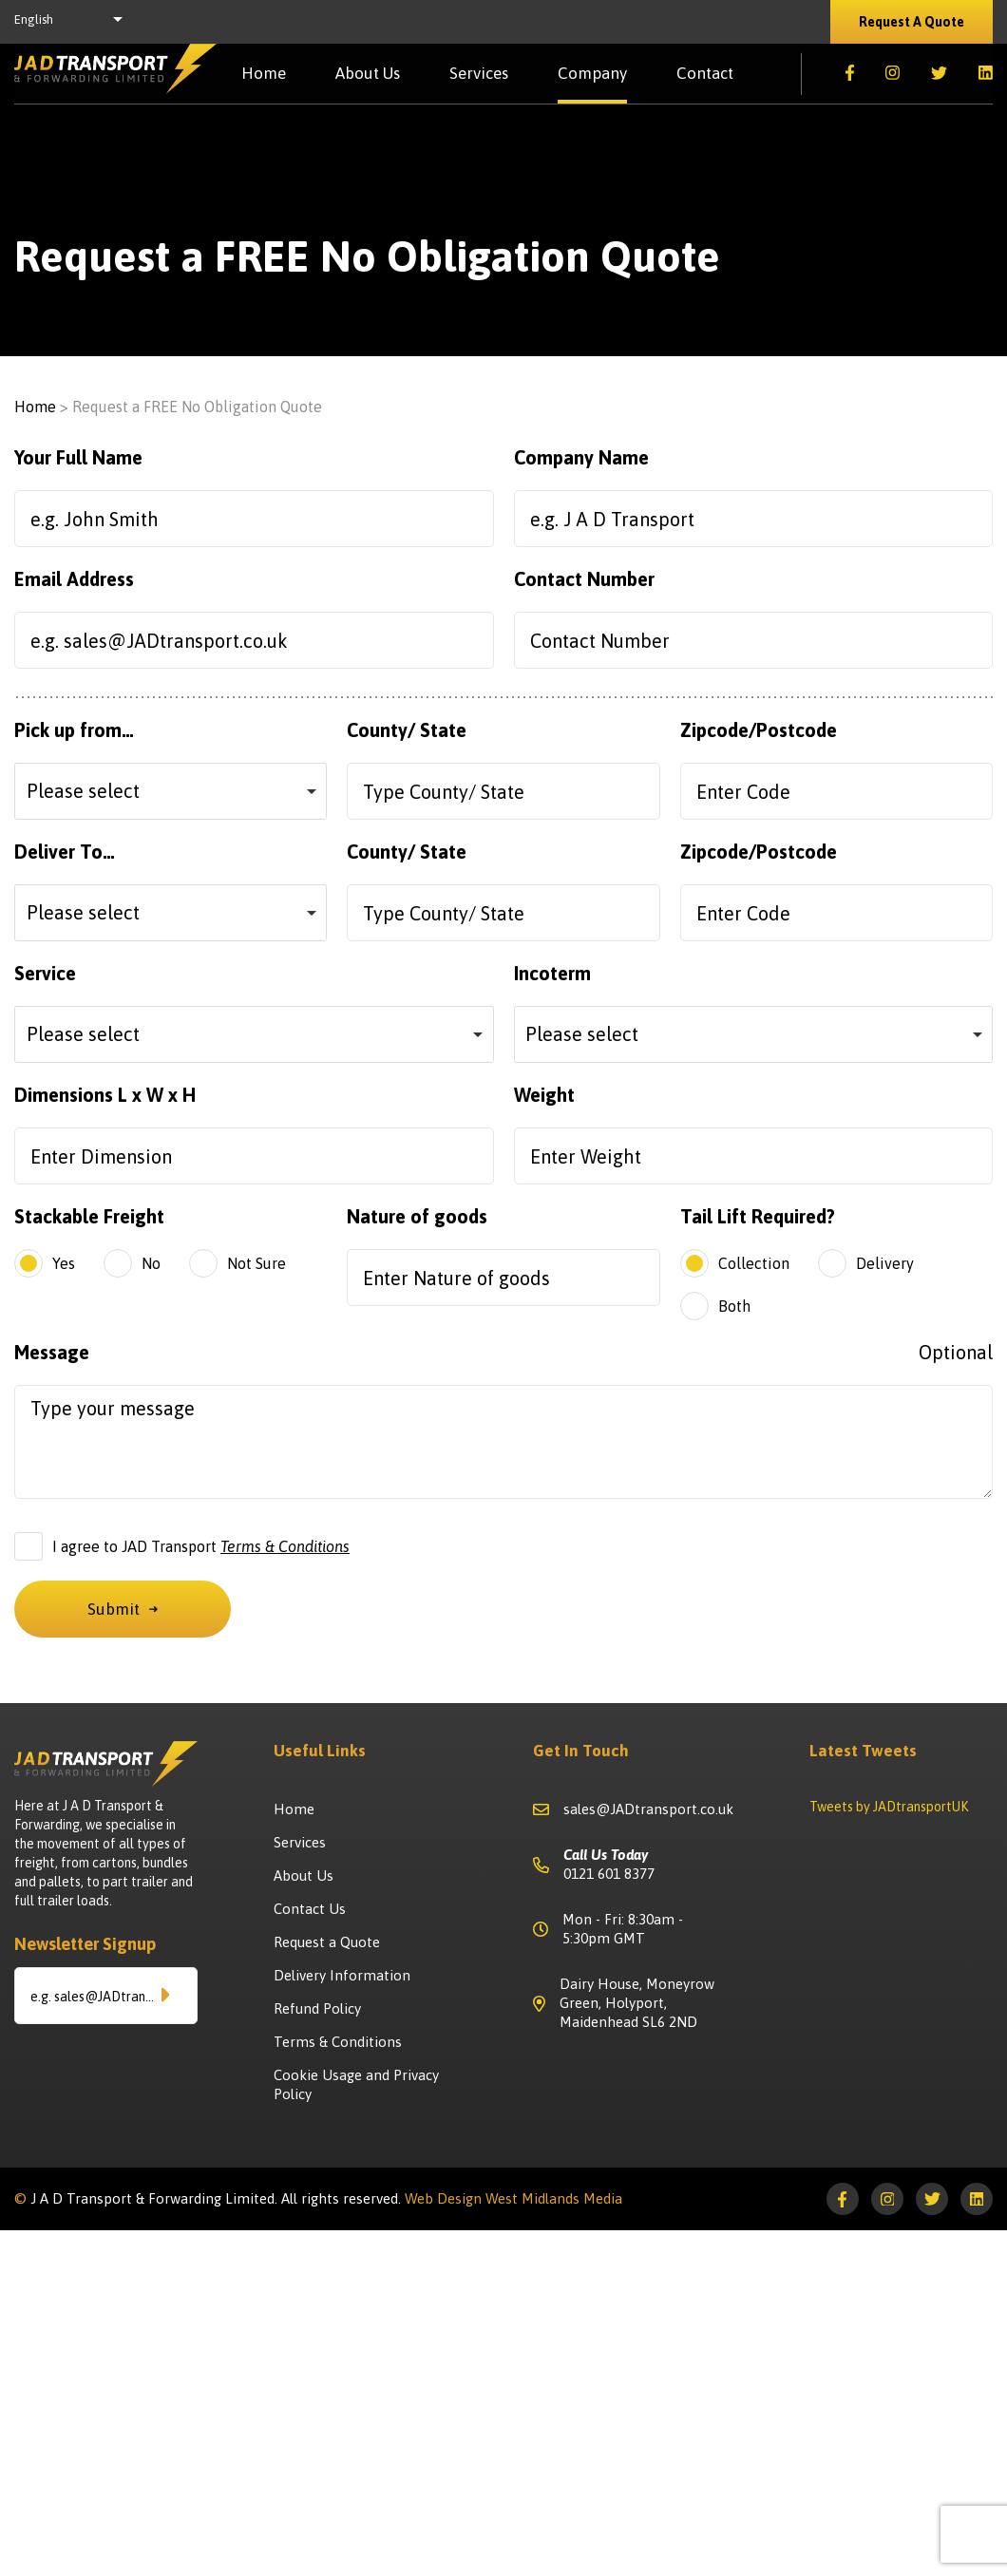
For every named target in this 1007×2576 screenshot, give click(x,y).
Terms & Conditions (285, 1546)
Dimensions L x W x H (105, 1095)
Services (478, 74)
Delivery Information (342, 1975)
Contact (704, 74)
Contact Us (310, 1909)
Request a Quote (327, 1942)
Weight (544, 1095)
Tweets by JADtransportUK (888, 1806)
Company (592, 74)
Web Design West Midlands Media (513, 2198)
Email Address (74, 579)
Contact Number (584, 579)
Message (503, 1352)
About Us (367, 74)
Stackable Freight (89, 1216)
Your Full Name (78, 457)
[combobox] (170, 791)
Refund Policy (317, 2008)
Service (45, 973)
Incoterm (552, 973)
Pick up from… (74, 730)
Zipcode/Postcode (758, 730)
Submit (122, 1609)
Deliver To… (64, 851)
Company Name (581, 457)
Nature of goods (417, 1216)
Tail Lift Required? (757, 1216)
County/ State (406, 730)
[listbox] (73, 21)
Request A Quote (911, 21)
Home (263, 74)
